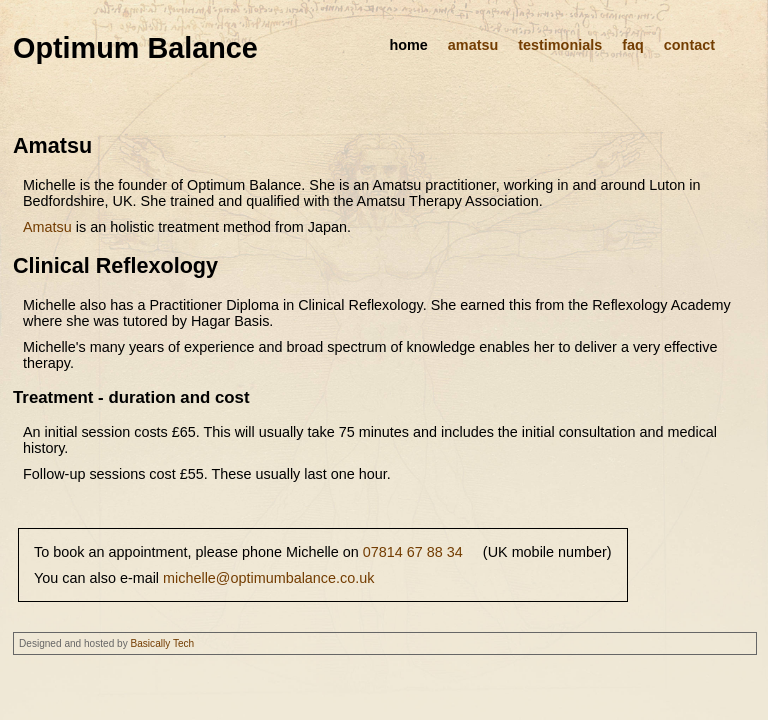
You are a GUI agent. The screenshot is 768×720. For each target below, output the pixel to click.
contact (689, 45)
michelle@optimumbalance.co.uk (268, 578)
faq (633, 45)
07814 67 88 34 (413, 552)
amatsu (473, 45)
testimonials (560, 45)
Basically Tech (163, 643)
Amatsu (47, 227)
